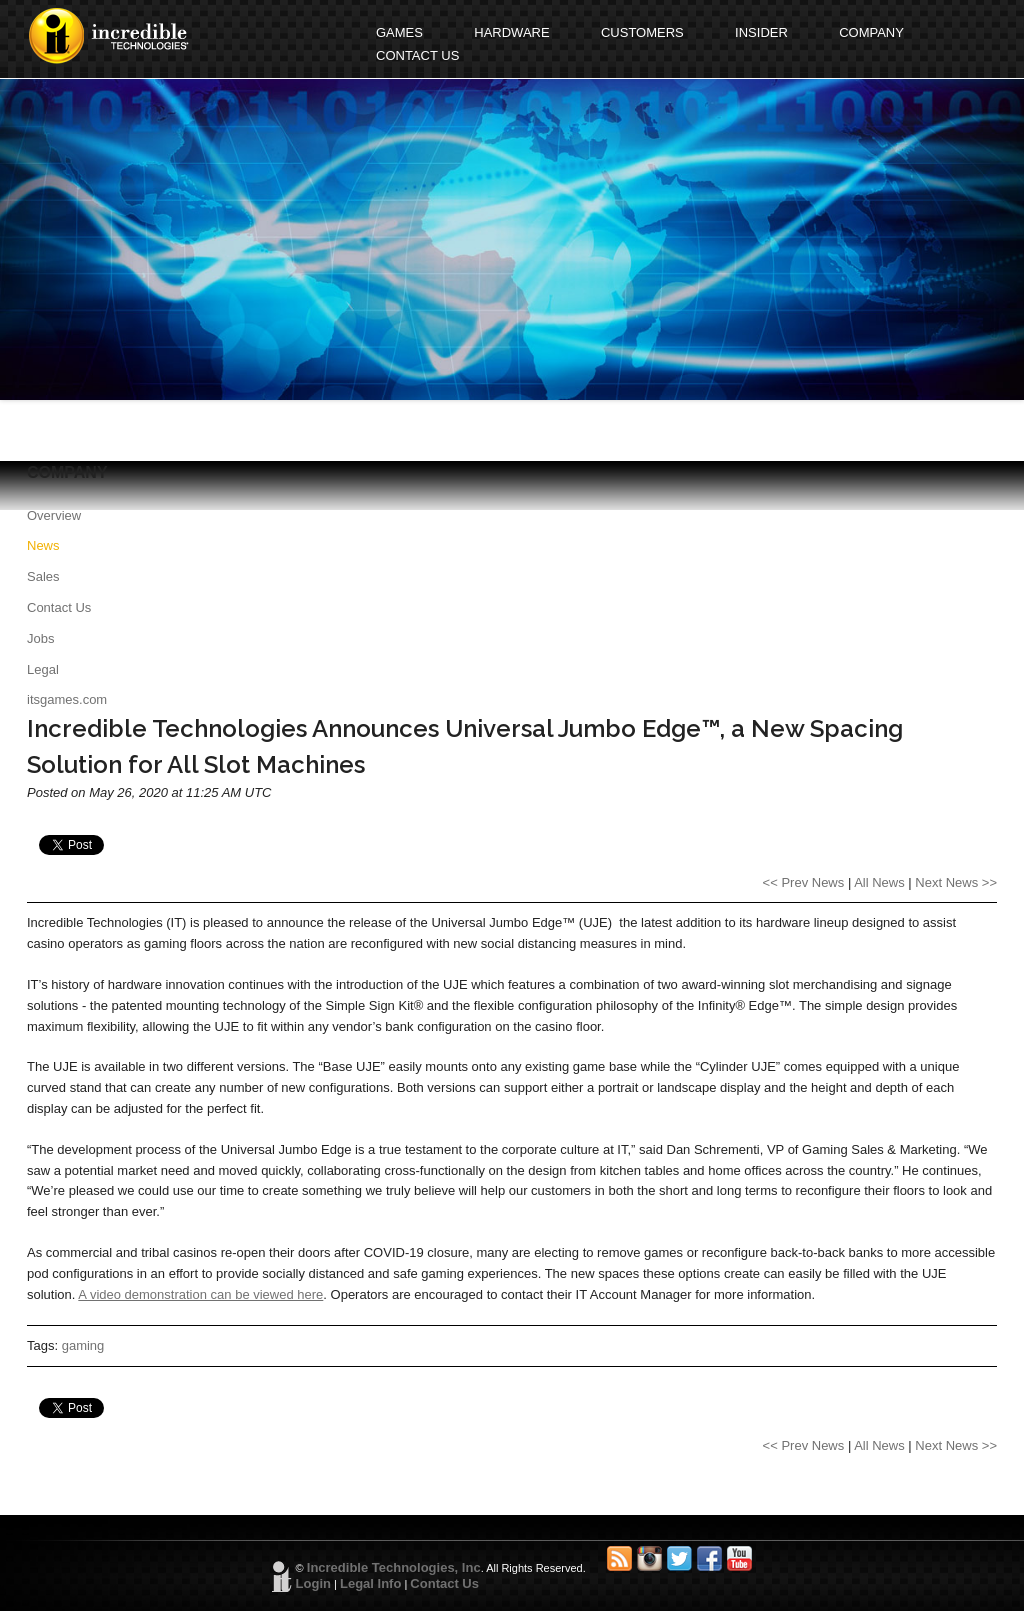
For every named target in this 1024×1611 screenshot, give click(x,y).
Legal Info (370, 1583)
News (43, 545)
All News (879, 882)
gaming (83, 1345)
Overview (54, 515)
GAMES (399, 32)
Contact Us (59, 607)
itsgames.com (67, 699)
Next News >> (956, 882)
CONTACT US (417, 55)
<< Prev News (804, 882)
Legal (43, 669)
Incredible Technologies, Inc (394, 1567)
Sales (43, 576)
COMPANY (871, 32)
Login (313, 1583)
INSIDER (761, 32)
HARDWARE (511, 32)
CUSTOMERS (642, 32)
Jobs (40, 638)
